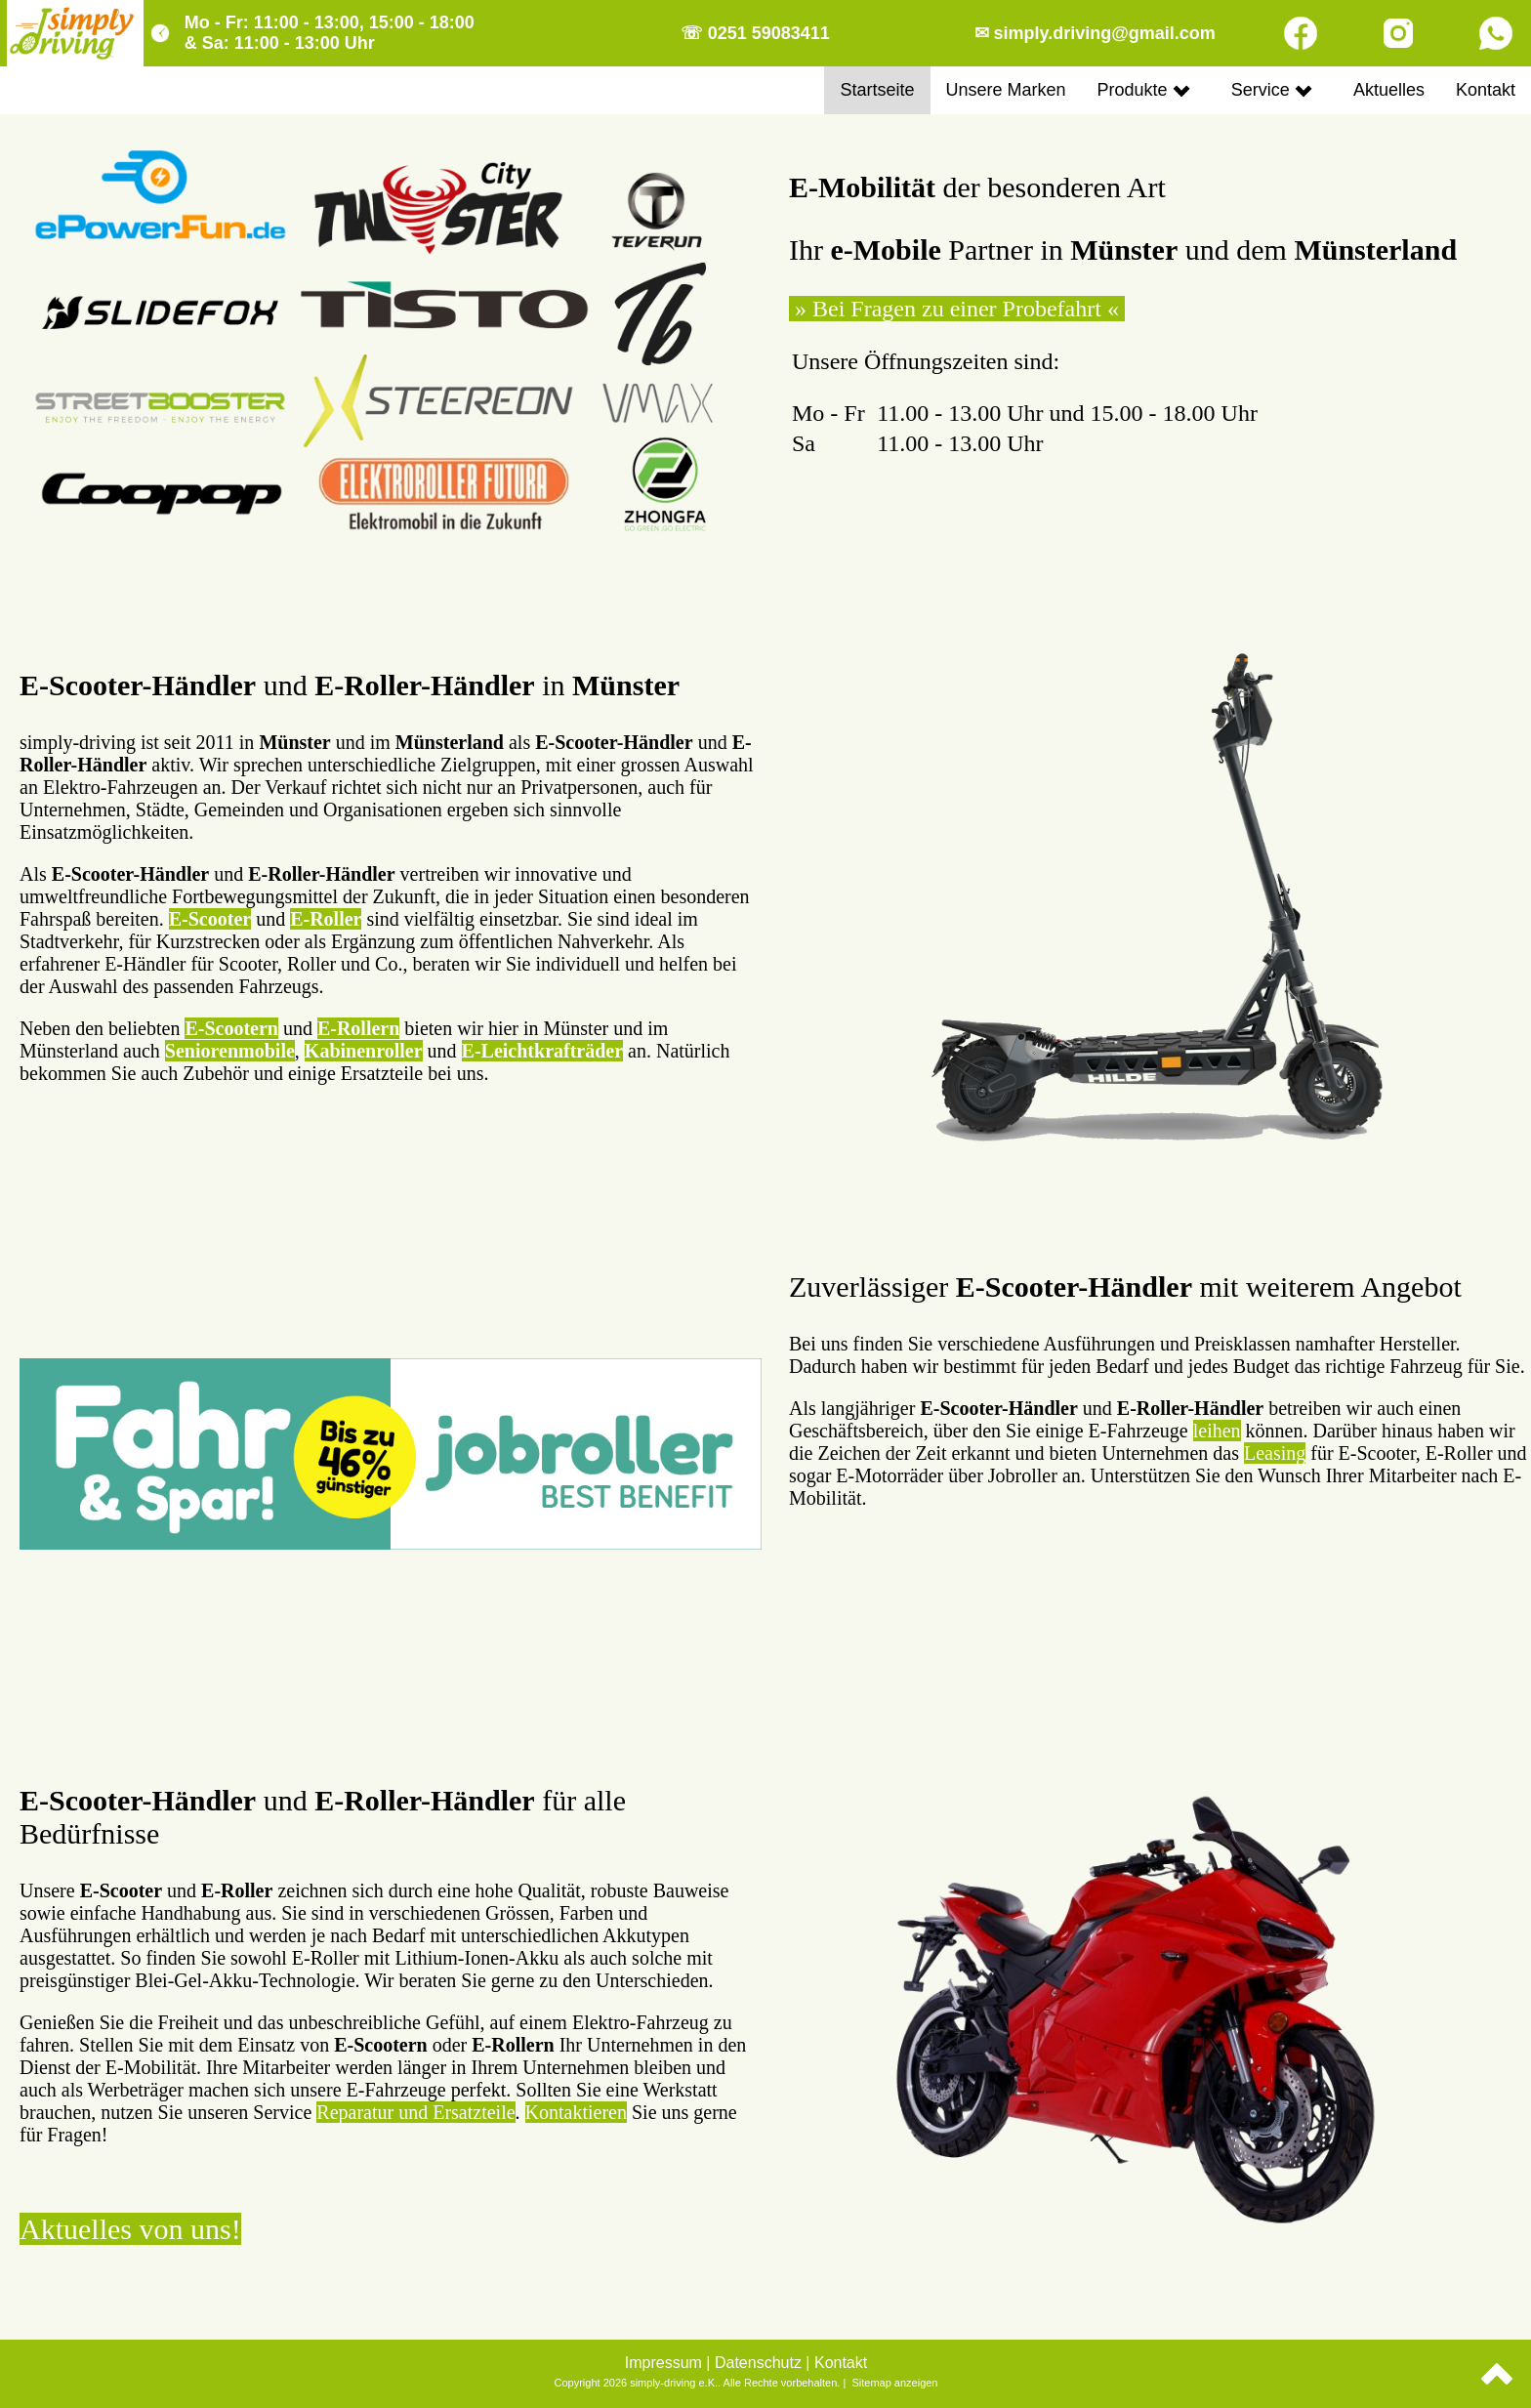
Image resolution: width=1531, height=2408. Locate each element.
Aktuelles (1389, 90)
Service (1271, 90)
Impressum (663, 2362)
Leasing (1274, 1453)
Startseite (877, 90)
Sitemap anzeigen (894, 2382)
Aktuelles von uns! (130, 2229)
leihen (1217, 1430)
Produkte (1143, 90)
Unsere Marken (1006, 90)
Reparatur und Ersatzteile (415, 2112)
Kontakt (1485, 90)
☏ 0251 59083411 (755, 33)
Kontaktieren (576, 2112)
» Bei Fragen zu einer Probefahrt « (957, 308)
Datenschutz (758, 2362)
